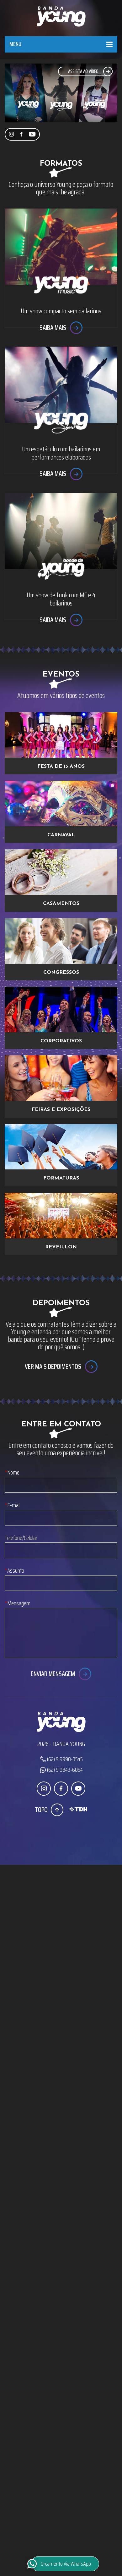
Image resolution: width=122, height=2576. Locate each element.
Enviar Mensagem (53, 1674)
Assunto (14, 1571)
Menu (15, 44)
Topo (41, 1809)
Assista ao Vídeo (83, 71)
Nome (12, 1472)
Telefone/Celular (21, 1538)
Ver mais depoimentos (53, 1366)
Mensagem (17, 1603)
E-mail (12, 1505)
